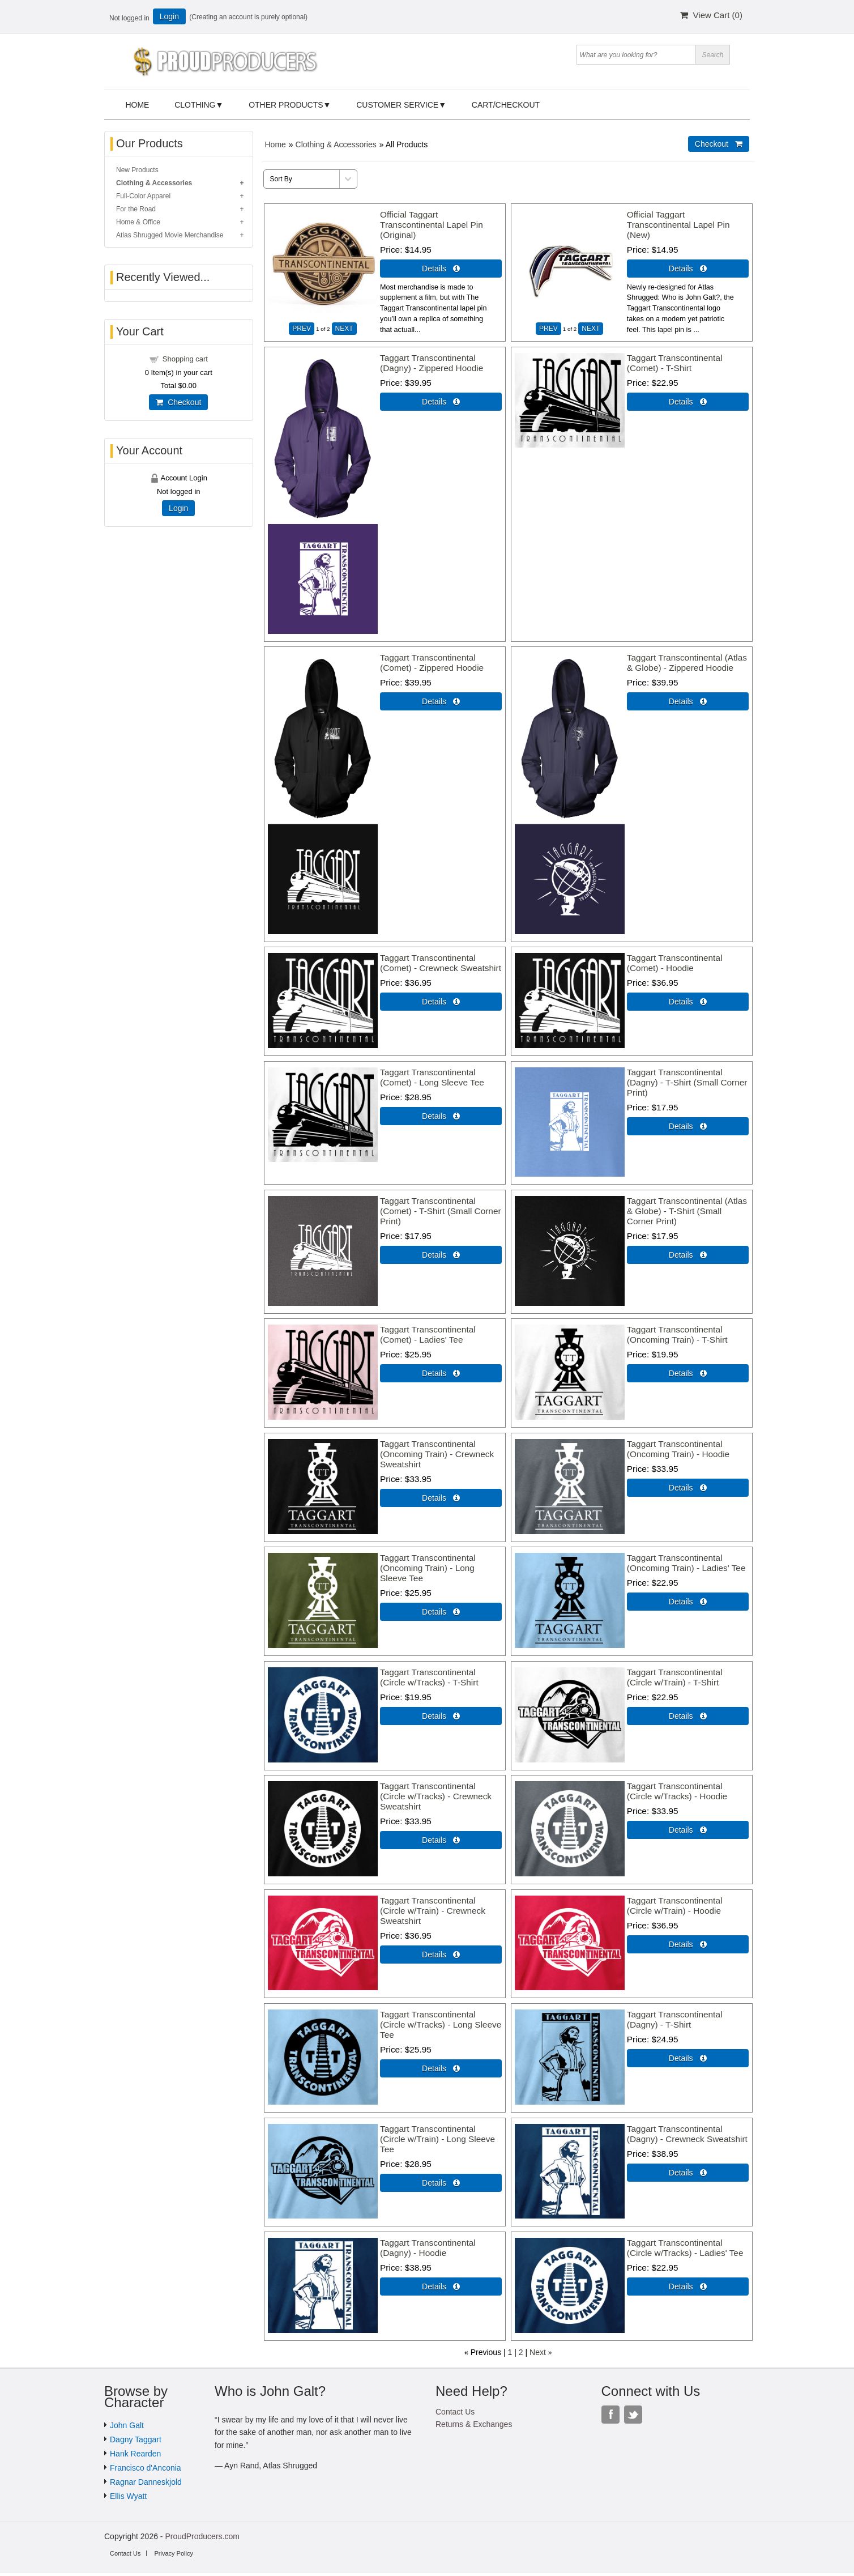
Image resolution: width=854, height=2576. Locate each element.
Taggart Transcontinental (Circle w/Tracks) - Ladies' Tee (685, 2248)
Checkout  (718, 144)
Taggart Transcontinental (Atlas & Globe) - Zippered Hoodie (687, 662)
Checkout (178, 402)
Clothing (194, 104)
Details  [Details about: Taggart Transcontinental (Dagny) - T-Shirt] (688, 2058)
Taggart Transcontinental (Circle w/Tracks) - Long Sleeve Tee (440, 2024)
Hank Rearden (135, 2453)
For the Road (136, 209)
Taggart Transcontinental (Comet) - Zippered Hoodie (432, 662)
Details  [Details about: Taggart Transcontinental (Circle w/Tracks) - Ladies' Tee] (688, 2286)
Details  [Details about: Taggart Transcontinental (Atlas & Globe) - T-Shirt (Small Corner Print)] (688, 1255)
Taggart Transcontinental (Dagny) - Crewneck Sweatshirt (687, 2134)
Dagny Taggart (135, 2439)
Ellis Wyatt (128, 2496)
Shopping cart (185, 359)
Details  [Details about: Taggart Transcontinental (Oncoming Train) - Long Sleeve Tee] (441, 1612)
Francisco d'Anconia (145, 2467)
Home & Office (138, 222)
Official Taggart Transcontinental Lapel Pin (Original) (431, 225)
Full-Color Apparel (143, 196)
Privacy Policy (173, 2553)
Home (137, 104)
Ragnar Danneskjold (146, 2481)
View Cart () (711, 15)
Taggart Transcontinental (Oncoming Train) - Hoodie (678, 1449)
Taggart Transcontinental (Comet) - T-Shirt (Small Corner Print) (440, 1211)
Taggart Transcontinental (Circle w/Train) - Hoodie (675, 1905)
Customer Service (397, 104)
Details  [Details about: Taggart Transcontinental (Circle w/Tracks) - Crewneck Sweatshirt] (441, 1840)
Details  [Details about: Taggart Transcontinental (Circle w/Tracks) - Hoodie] (688, 1830)
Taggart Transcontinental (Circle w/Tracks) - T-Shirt (429, 1677)
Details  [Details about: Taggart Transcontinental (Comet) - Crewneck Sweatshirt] (441, 1002)
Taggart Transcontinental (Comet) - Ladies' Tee (428, 1334)
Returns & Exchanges (473, 2424)
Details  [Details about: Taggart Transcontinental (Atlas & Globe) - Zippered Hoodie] (688, 701)
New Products (137, 170)
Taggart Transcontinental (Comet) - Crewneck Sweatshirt (440, 963)
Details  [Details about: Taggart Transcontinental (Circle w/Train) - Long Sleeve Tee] (441, 2183)
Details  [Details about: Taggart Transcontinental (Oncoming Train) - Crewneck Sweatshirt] (441, 1498)
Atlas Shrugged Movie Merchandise (169, 235)
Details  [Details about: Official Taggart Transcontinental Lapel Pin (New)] (688, 268)
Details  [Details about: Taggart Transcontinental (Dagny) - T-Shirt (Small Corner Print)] (688, 1126)
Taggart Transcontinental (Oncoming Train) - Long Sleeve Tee (428, 1568)
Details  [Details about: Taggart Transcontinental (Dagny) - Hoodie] (441, 2286)
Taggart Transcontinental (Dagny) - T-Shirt (675, 2019)
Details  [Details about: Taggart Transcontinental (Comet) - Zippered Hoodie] (441, 701)
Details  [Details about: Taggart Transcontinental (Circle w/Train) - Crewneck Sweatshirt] (441, 1954)
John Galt (127, 2425)
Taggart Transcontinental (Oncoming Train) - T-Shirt (677, 1334)
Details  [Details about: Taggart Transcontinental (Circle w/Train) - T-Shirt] (688, 1716)
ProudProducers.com (202, 2536)
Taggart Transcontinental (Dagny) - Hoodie (428, 2248)
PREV (301, 328)
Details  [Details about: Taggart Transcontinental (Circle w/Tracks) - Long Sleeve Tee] (441, 2068)
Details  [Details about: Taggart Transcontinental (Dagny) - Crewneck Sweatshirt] (688, 2173)
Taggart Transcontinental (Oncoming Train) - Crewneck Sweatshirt (437, 1454)
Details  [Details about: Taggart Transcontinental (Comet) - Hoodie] (688, 1002)
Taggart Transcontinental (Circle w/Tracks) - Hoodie (677, 1791)
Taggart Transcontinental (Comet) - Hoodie (675, 963)
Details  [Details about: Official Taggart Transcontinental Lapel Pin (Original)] (441, 268)
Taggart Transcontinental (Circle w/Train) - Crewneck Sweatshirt (432, 1911)
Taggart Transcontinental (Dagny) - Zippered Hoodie (431, 363)
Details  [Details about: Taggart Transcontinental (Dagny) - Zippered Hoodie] (441, 402)
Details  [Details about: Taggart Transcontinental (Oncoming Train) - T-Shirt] (688, 1373)
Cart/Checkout (506, 104)
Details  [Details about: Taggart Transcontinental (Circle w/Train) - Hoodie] (688, 1944)
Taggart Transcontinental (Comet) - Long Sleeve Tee (432, 1077)
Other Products (286, 104)
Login (169, 16)
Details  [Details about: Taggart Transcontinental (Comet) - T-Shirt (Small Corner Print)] (441, 1255)
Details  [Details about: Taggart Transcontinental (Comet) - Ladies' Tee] (441, 1373)
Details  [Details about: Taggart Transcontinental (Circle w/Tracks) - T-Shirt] (441, 1716)
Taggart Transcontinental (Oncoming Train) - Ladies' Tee (686, 1563)
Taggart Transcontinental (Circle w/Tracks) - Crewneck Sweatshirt (436, 1796)
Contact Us (455, 2411)
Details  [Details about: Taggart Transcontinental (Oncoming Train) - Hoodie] (688, 1488)
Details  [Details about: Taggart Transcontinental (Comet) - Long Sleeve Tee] (441, 1116)
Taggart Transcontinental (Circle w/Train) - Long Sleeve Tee (437, 2139)
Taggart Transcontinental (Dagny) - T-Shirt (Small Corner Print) (687, 1082)
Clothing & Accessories (336, 144)
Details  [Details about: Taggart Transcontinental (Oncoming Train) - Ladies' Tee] (688, 1602)
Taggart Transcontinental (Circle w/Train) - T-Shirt (675, 1677)
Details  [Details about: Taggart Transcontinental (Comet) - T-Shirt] (688, 402)
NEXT (344, 328)
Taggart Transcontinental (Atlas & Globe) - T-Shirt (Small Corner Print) (687, 1211)
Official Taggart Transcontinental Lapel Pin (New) (678, 225)
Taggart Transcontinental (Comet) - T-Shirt (675, 363)
